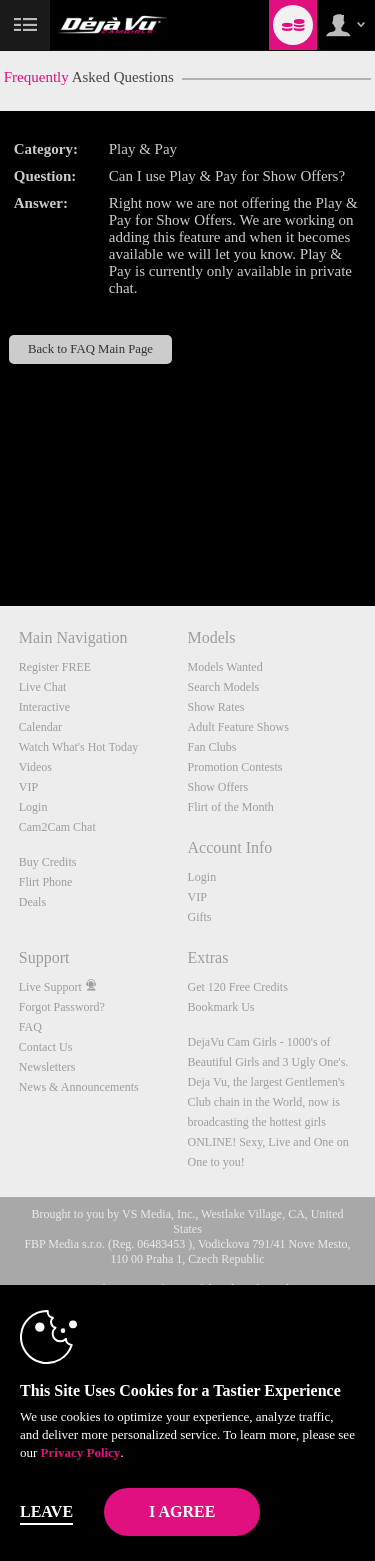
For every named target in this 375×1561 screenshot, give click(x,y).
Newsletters (47, 1067)
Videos (35, 767)
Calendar (40, 727)
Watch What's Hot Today (79, 747)
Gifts (200, 917)
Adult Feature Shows (238, 727)
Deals (32, 902)
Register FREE (55, 667)
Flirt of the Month (231, 807)
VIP (28, 787)
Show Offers (218, 787)
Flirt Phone (46, 882)
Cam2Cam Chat (57, 827)
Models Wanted (225, 667)
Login (33, 807)
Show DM (0, 531)
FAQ (30, 1027)
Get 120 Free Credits (238, 987)
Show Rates (216, 707)
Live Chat (43, 687)
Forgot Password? (62, 1007)
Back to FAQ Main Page (90, 349)
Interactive (44, 707)
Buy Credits (48, 862)
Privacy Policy (81, 1452)
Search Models (224, 687)
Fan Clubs (212, 747)
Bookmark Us (221, 1007)
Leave (46, 1511)
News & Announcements (79, 1087)
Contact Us (46, 1047)
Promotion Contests (235, 767)
